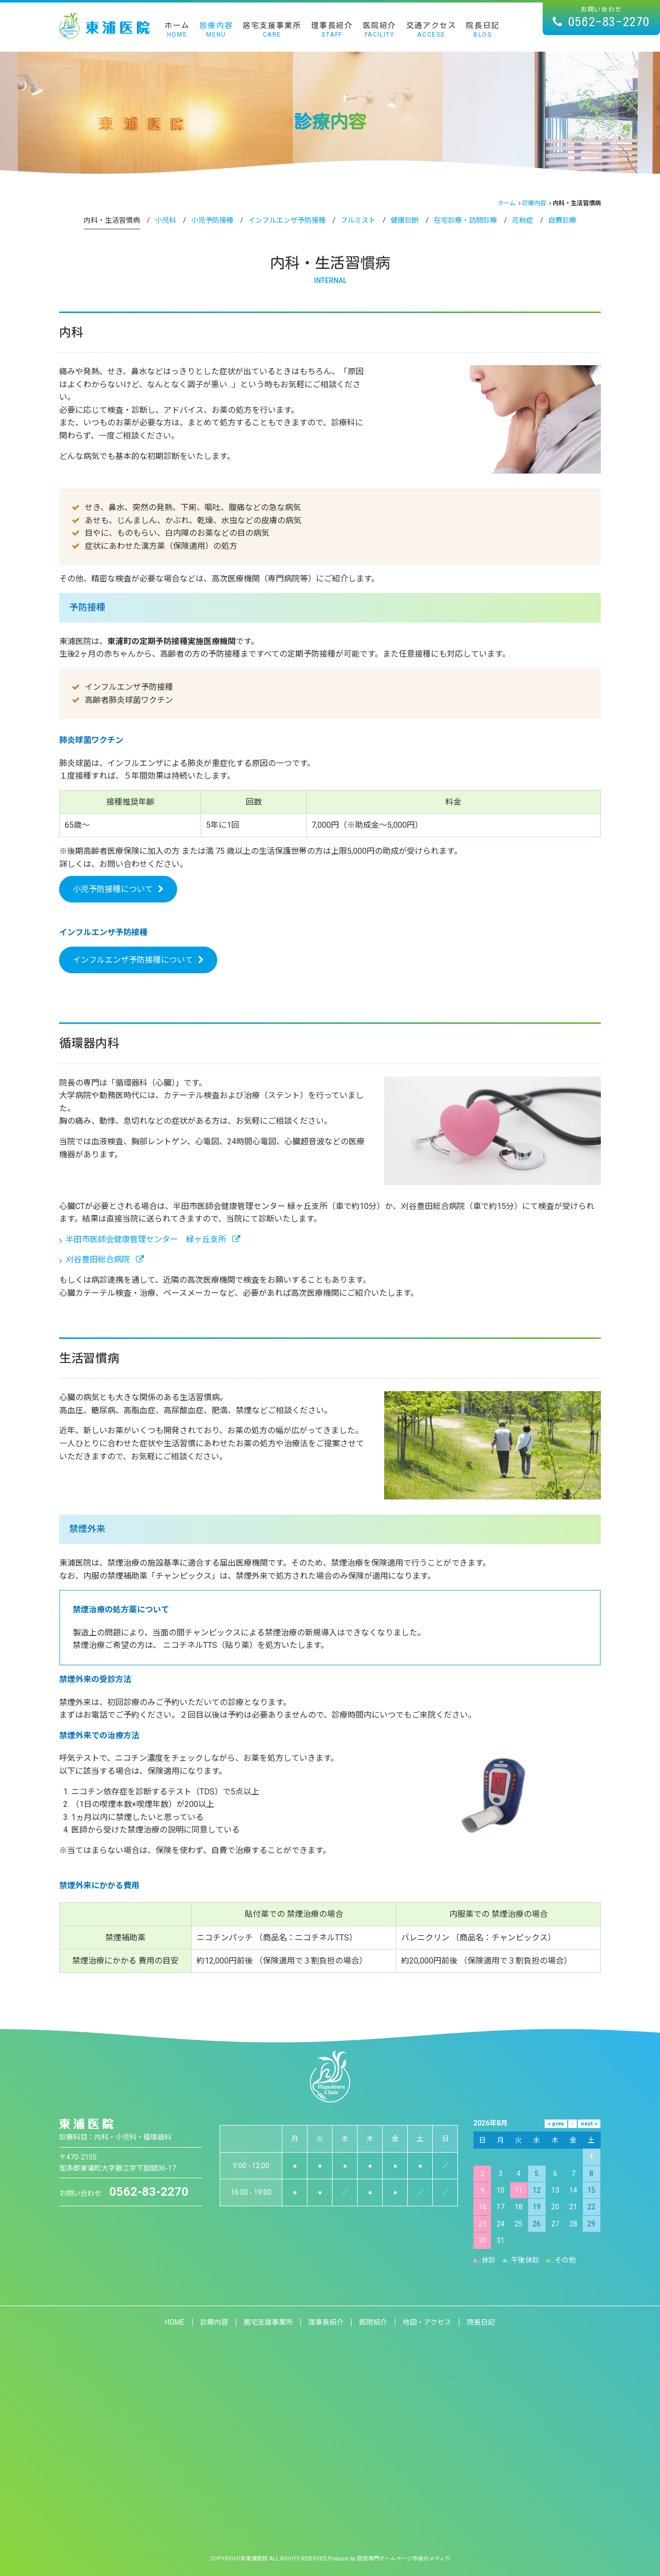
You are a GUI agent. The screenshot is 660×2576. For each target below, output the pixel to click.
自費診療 (562, 220)
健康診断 (405, 220)
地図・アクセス (427, 2322)
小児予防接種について (113, 889)
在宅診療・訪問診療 (465, 220)
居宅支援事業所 (272, 30)
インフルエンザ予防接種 (286, 220)
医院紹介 (379, 30)
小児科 (165, 220)
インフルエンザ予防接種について (133, 960)
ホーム (177, 30)
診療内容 (216, 30)
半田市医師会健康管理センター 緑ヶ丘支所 (150, 1239)
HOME (174, 2322)
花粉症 (522, 220)
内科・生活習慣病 (112, 220)
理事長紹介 (332, 30)
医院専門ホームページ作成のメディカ (406, 2558)
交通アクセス (431, 30)
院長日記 (482, 30)
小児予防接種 (212, 220)
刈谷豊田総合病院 (102, 1259)
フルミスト (358, 220)
